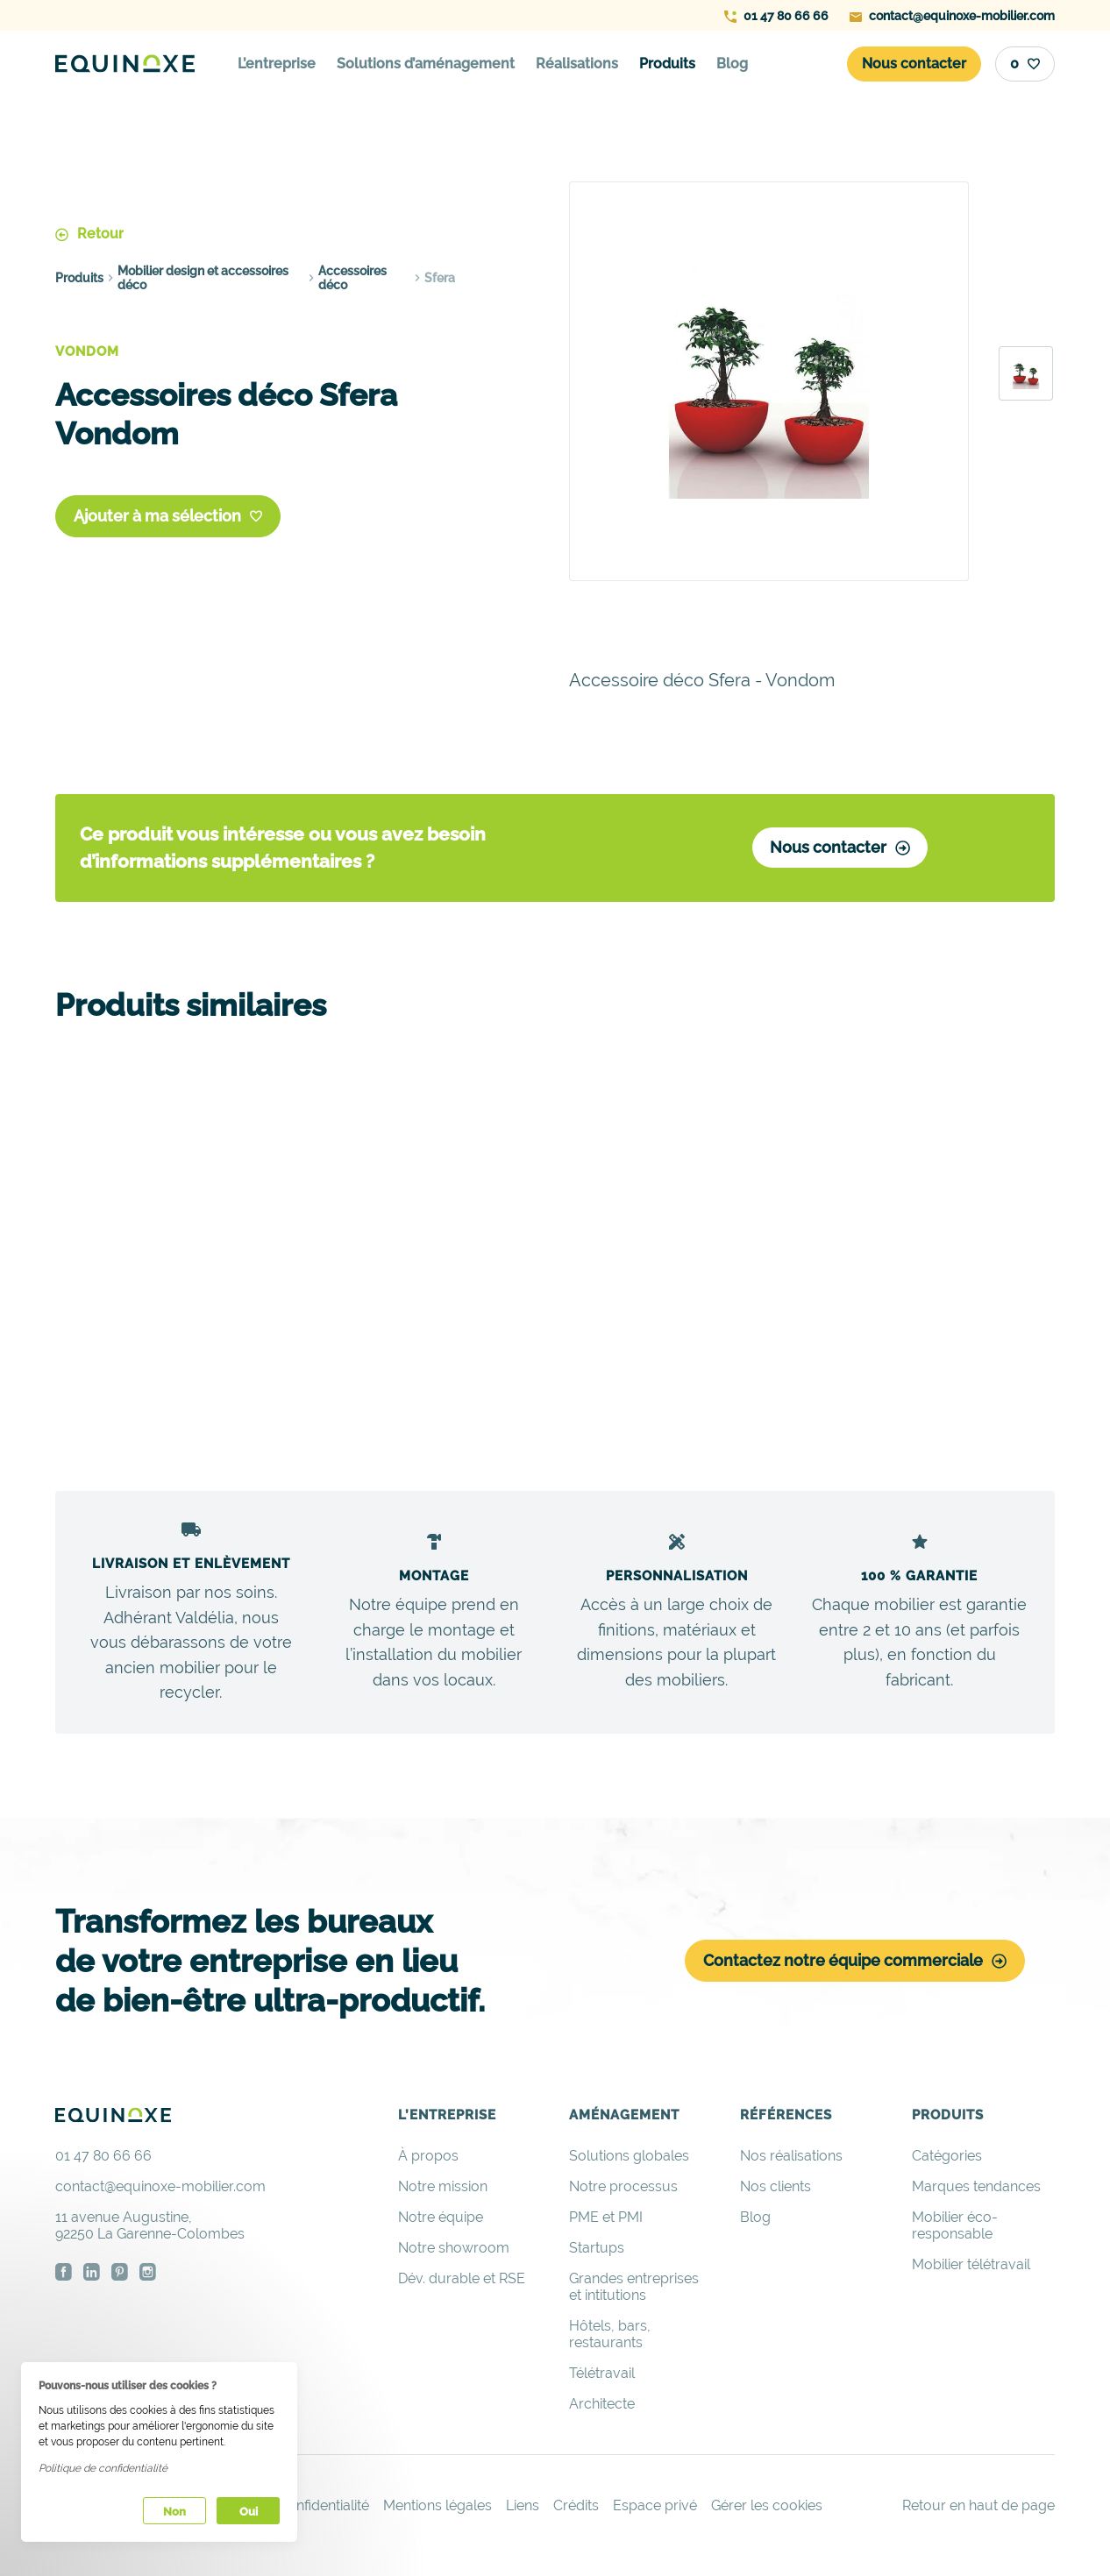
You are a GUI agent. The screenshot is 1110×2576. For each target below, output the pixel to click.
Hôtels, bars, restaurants (610, 2340)
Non (174, 2511)
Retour (89, 232)
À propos (428, 2162)
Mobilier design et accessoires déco (202, 277)
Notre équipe (440, 2223)
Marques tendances (976, 2192)
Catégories (947, 2162)
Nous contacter (838, 850)
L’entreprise (277, 63)
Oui (248, 2511)
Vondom (87, 350)
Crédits (576, 2511)
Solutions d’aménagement (426, 63)
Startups (596, 2254)
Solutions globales (629, 2162)
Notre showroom (453, 2254)
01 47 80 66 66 (776, 16)
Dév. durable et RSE (461, 2284)
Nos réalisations (791, 2162)
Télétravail (602, 2379)
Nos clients (775, 2192)
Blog (732, 63)
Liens (522, 2511)
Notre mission (442, 2192)
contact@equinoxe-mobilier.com (952, 16)
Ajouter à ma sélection (168, 516)
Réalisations (577, 63)
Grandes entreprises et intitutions (634, 2293)
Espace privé (655, 2511)
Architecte (602, 2410)
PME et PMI (606, 2223)
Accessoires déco (352, 277)
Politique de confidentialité (103, 2468)
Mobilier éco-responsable (955, 2231)
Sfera (439, 277)
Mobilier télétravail (971, 2270)
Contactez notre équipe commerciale (855, 1966)
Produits (667, 63)
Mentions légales (437, 2511)
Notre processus (623, 2192)
